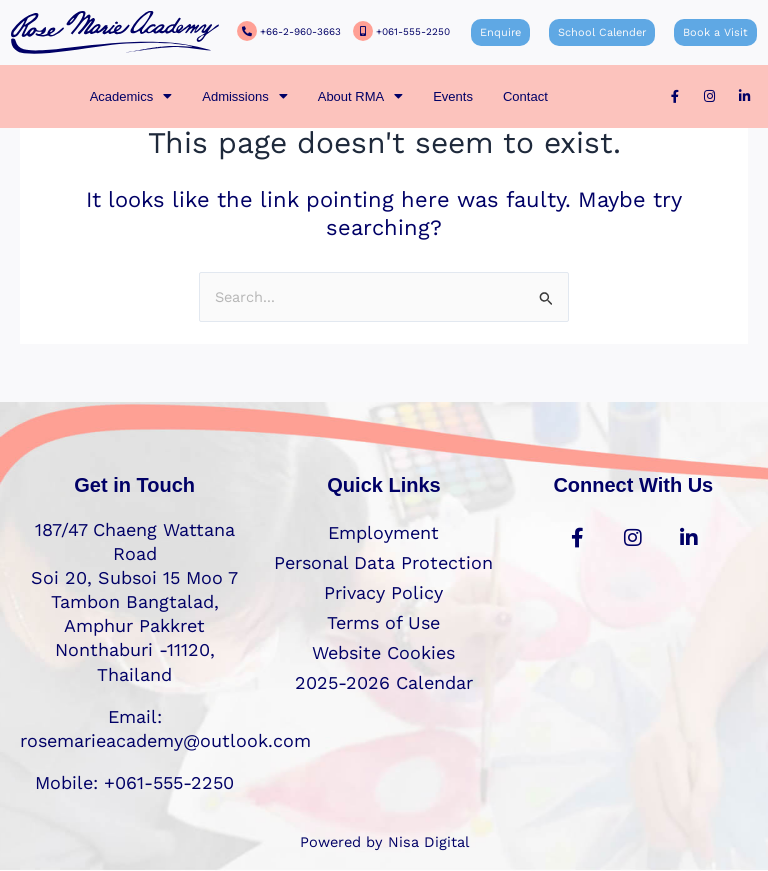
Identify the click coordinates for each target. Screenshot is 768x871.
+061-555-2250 (413, 31)
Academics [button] (131, 96)
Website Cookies (383, 652)
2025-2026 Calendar (384, 682)
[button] (131, 96)
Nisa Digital (428, 842)
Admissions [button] (244, 96)
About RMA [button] (360, 96)
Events (453, 96)
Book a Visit (715, 32)
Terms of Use (383, 622)
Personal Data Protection (383, 562)
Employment (383, 532)
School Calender (602, 32)
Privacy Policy (383, 592)
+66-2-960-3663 (300, 31)
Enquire (500, 32)
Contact (525, 96)
